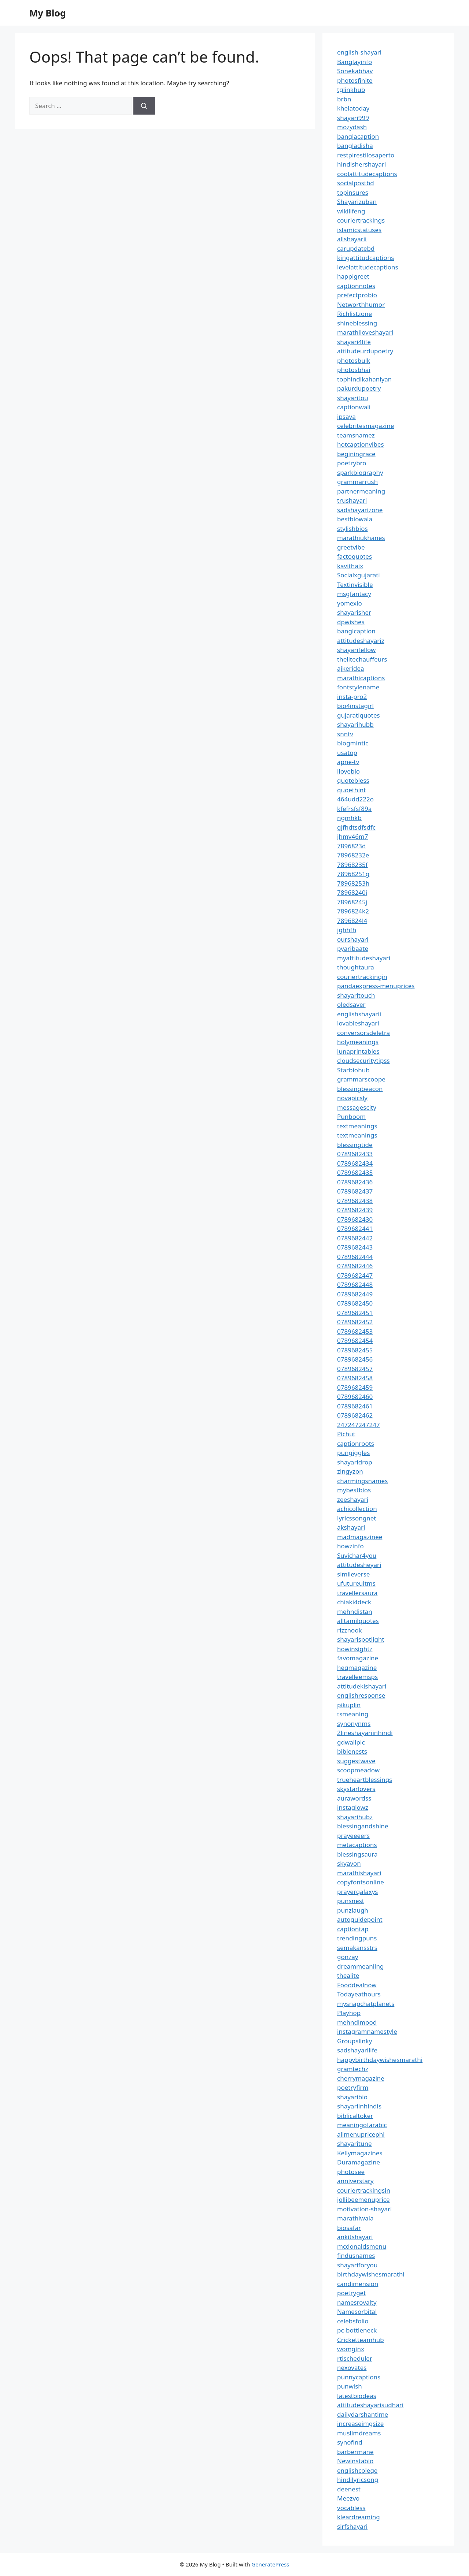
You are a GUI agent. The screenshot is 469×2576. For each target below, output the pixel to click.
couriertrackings (361, 220)
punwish (349, 2386)
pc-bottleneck (357, 2330)
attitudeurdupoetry (365, 351)
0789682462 (355, 1415)
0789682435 (355, 1172)
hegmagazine (357, 1667)
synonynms (353, 1723)
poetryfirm (352, 2087)
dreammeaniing (360, 1966)
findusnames (356, 2255)
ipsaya (346, 416)
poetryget (351, 2293)
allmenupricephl (361, 2134)
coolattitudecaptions (367, 174)
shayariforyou (357, 2265)
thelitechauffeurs (362, 659)
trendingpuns (357, 1938)
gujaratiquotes (358, 715)
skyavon (349, 1863)
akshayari (351, 1527)
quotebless (353, 780)
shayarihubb (355, 724)
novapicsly (352, 1098)
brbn (344, 99)
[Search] (144, 106)
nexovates (351, 2367)
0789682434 (355, 1163)
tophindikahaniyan (364, 379)
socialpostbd (355, 183)
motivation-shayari (364, 2209)
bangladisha (355, 145)
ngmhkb (349, 818)
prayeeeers (353, 1835)
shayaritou (352, 398)
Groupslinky (354, 2041)
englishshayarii (359, 1014)
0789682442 (355, 1238)
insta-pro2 (352, 696)
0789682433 (355, 1154)
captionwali (353, 407)
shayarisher (354, 612)
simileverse (353, 1574)
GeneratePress (270, 2564)
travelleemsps (357, 1676)
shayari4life (354, 342)
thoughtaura (355, 967)
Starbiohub (353, 1070)
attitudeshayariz (360, 640)
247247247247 (358, 1425)
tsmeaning (352, 1714)
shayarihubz (355, 1817)
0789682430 (355, 1219)
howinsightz (354, 1649)
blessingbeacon (360, 1088)
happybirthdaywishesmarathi (379, 2059)
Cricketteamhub (360, 2339)
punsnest (350, 1900)
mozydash (352, 127)
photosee (351, 2171)
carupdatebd (355, 248)
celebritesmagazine (365, 425)
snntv (345, 734)
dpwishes (351, 622)
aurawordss (354, 1798)
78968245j (352, 902)
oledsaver (351, 1004)
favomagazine (357, 1658)
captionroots (355, 1443)
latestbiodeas (356, 2395)
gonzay (347, 1957)
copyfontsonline (360, 1882)
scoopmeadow (358, 1770)
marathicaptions (361, 678)
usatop (347, 752)
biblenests (352, 1751)
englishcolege (357, 2470)
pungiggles (353, 1452)
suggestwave (356, 1761)
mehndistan (354, 1611)
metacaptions (357, 1844)
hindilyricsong (357, 2479)
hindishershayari (361, 164)
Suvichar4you (356, 1555)
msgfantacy (354, 593)
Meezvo (348, 2498)
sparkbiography (360, 472)
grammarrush (357, 481)
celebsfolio (353, 2321)
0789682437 (355, 1191)
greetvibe (351, 547)
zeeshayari (352, 1499)
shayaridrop (354, 1462)
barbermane (355, 2451)
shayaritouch (356, 995)
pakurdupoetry (359, 388)
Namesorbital (357, 2311)
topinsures (352, 192)
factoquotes (354, 556)
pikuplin (349, 1705)
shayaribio (352, 2097)
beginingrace (356, 454)
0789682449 (355, 1294)
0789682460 (355, 1396)
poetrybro (351, 463)
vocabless (351, 2508)
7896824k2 (353, 911)
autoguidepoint (360, 1919)
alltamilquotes (358, 1620)
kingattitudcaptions (365, 257)
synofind (349, 2442)
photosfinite (355, 80)
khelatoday (353, 108)
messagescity (356, 1107)
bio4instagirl (355, 705)
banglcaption (356, 631)
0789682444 (355, 1256)
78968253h (353, 883)
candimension (357, 2283)
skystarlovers (356, 1788)
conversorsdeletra (363, 1032)
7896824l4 (352, 920)
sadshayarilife (357, 2050)
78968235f (352, 864)
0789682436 (355, 1182)
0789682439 (355, 1210)
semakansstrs (357, 1947)
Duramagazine (358, 2162)
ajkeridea (350, 668)
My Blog (47, 13)
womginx (350, 2349)
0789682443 (355, 1247)
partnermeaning (361, 491)
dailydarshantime (362, 2414)
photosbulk (353, 360)
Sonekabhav (355, 71)
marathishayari (359, 1873)
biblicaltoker (355, 2115)
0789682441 (355, 1228)
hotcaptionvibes (360, 444)
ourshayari (353, 939)
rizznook (349, 1630)
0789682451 (355, 1313)
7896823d (351, 846)
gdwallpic (351, 1742)
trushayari (352, 500)
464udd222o (355, 799)
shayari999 (353, 117)
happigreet (353, 276)
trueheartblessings (364, 1779)
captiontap (353, 1929)
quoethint (351, 790)
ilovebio (348, 771)
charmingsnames (362, 1481)
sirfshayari (352, 2526)
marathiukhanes (361, 537)
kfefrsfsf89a (354, 808)
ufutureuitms (356, 1583)
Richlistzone (354, 313)
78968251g (353, 874)
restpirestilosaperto (365, 155)
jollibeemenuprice (363, 2199)
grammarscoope (361, 1079)
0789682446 (355, 1266)
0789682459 (355, 1387)
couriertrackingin (362, 976)
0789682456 (355, 1359)
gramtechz (352, 2069)
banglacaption (358, 136)
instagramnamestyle (367, 2031)
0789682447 (355, 1275)
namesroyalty (357, 2302)
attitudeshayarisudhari (370, 2405)
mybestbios (354, 1490)
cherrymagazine (360, 2078)
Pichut (346, 1434)
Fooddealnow (357, 1985)
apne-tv (348, 761)
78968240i (352, 892)
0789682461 (355, 1406)
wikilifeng (351, 211)
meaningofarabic (362, 2125)
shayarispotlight (360, 1639)
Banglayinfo (354, 61)
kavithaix (350, 566)
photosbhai (353, 369)
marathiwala (355, 2218)
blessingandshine (362, 1826)
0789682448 (355, 1284)
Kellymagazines (360, 2153)
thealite (348, 1975)
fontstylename (358, 687)
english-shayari (359, 52)
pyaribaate (352, 948)
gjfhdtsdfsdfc (356, 827)
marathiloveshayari (365, 332)
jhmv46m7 (352, 836)
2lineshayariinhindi (365, 1732)
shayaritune (354, 2143)
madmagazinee (359, 1537)
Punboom (351, 1116)
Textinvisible (355, 584)
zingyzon (350, 1471)
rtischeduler (354, 2358)
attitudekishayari (361, 1686)
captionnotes (356, 286)
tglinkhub (351, 89)
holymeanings (357, 1042)
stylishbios (352, 528)
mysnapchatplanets (365, 2003)
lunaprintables (358, 1051)
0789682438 (355, 1200)
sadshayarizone (360, 510)
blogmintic (352, 743)
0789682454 (355, 1340)
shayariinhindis (359, 2106)
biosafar (349, 2227)
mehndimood (357, 2022)
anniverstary (355, 2181)
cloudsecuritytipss (363, 1060)
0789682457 (355, 1369)
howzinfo (350, 1546)
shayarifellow (356, 649)
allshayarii (352, 239)
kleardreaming (358, 2517)
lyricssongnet (356, 1518)
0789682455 (355, 1350)
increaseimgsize (360, 2423)
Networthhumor (361, 304)
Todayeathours (359, 1994)
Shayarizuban (357, 201)
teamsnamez (356, 435)
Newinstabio (355, 2461)
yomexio (349, 603)
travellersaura (357, 1593)
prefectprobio (357, 295)
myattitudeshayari (363, 958)
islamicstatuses (359, 230)
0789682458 (355, 1378)
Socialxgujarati (358, 575)
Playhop (349, 2013)
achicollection (357, 1508)
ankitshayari (355, 2237)
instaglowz (352, 1807)
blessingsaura (357, 1854)
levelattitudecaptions (367, 267)
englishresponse (361, 1695)
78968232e (353, 855)
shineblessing (357, 323)
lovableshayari (358, 1023)
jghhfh (346, 930)
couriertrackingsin (363, 2190)
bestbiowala (354, 519)
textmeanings (357, 1126)
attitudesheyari (359, 1564)
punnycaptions (358, 2377)
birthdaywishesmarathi (371, 2274)
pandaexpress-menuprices (375, 986)
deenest (349, 2489)
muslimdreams (359, 2433)
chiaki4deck (354, 1602)
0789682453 (355, 1331)
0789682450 (355, 1303)
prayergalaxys (357, 1891)
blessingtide (355, 1144)
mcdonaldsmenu (361, 2246)
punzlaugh (352, 1910)
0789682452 (355, 1322)
